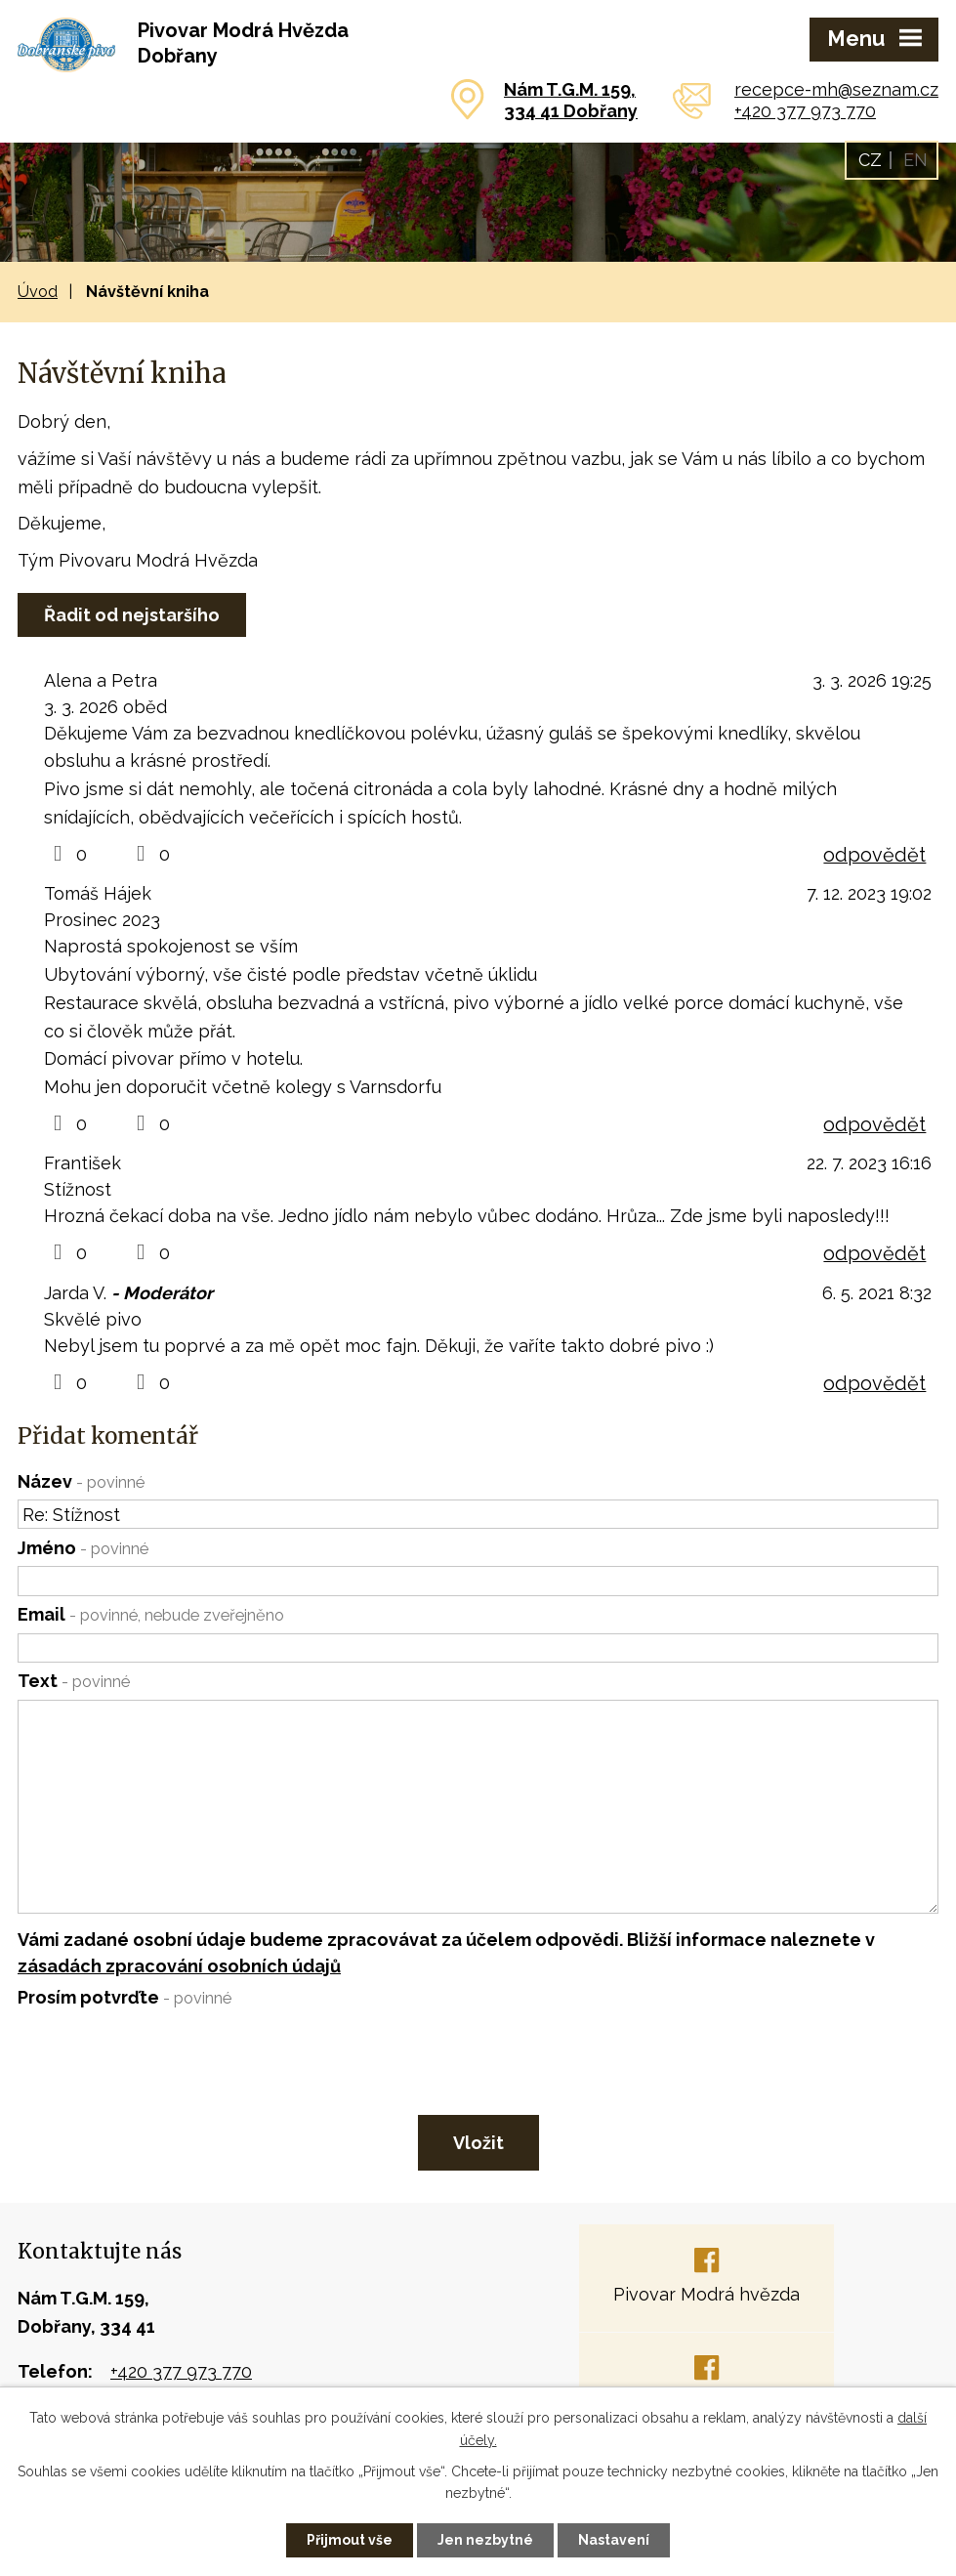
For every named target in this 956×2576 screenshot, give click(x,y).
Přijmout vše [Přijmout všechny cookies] (350, 2540)
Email (151, 1614)
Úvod (38, 291)
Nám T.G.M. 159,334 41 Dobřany (571, 100)
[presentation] (164, 2057)
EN (915, 159)
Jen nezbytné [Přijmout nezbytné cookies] (485, 2540)
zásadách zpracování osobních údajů (179, 1966)
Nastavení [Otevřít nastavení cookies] (613, 2540)
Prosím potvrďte (124, 1997)
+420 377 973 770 (805, 111)
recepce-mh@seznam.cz (836, 89)
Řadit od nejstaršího (132, 615)
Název (81, 1481)
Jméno (83, 1548)
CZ (870, 159)
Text (74, 1680)
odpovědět (874, 854)
